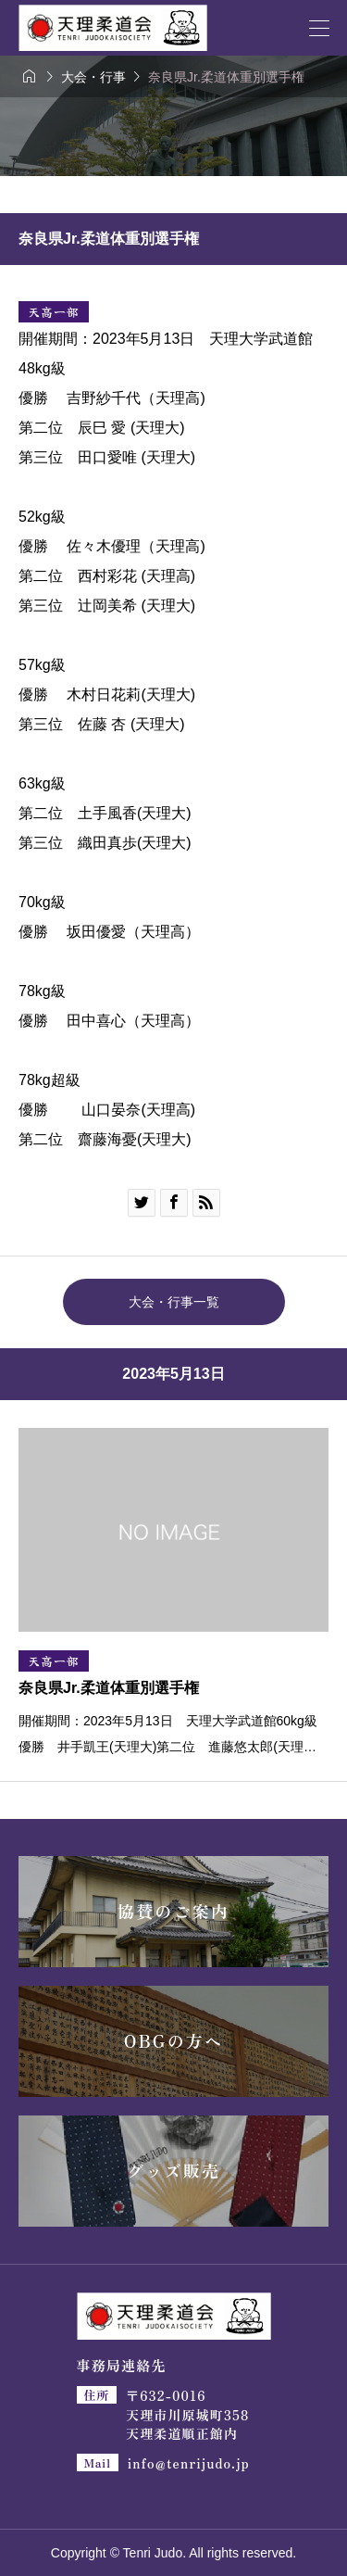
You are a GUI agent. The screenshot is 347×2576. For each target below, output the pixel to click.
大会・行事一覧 (174, 1301)
